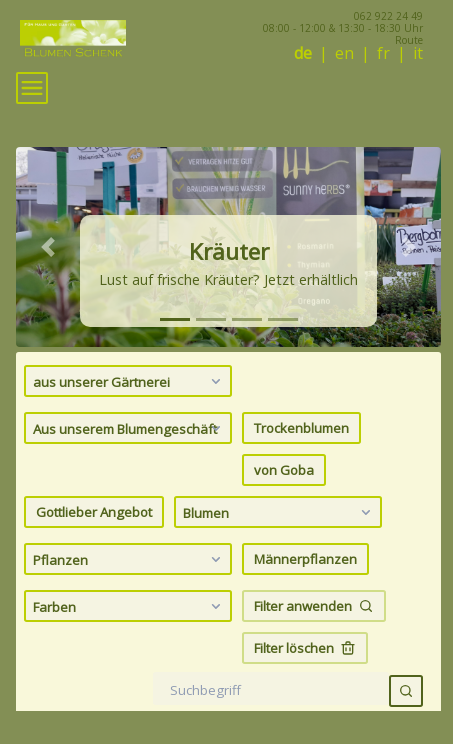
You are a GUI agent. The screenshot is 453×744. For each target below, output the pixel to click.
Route (409, 40)
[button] (48, 247)
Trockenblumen (301, 428)
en (344, 53)
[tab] (175, 319)
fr (383, 53)
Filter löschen (305, 648)
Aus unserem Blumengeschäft (129, 428)
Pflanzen (129, 559)
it (418, 53)
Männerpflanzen (305, 559)
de (303, 53)
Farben (129, 606)
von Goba (284, 470)
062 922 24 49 (388, 16)
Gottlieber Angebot (94, 512)
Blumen (279, 512)
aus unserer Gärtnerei (129, 381)
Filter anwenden (314, 606)
